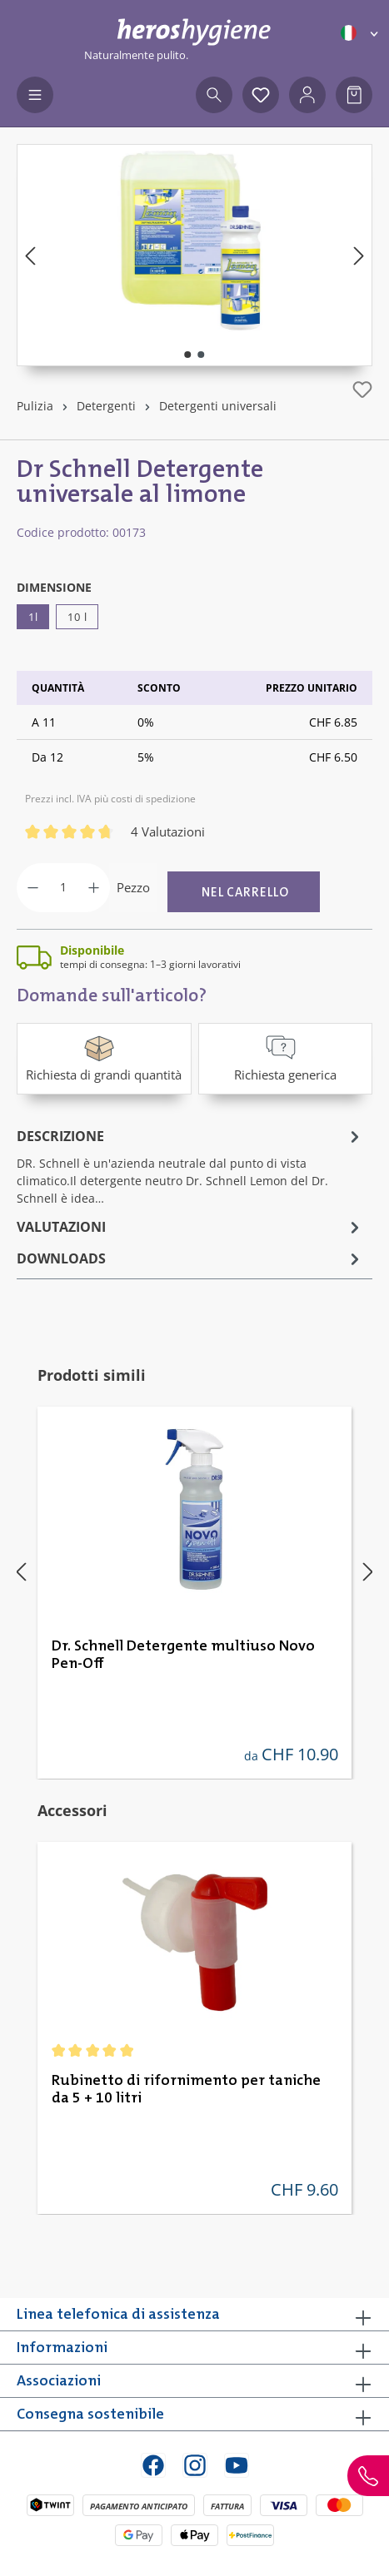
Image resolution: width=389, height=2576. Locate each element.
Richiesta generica (285, 1057)
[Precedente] (29, 255)
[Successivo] (359, 255)
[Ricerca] (214, 95)
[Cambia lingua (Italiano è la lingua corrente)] (361, 33)
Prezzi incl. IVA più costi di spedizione (110, 799)
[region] (194, 255)
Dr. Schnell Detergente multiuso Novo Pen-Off (183, 1655)
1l (32, 616)
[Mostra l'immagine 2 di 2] (200, 354)
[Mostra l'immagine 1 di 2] (187, 354)
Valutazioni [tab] (190, 1226)
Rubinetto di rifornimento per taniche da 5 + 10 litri (186, 2089)
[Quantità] (63, 887)
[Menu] (35, 95)
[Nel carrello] (243, 891)
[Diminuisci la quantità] (33, 887)
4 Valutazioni (168, 831)
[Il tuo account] (307, 95)
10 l (77, 616)
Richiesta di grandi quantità (104, 1057)
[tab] (190, 1165)
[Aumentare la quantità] (93, 887)
